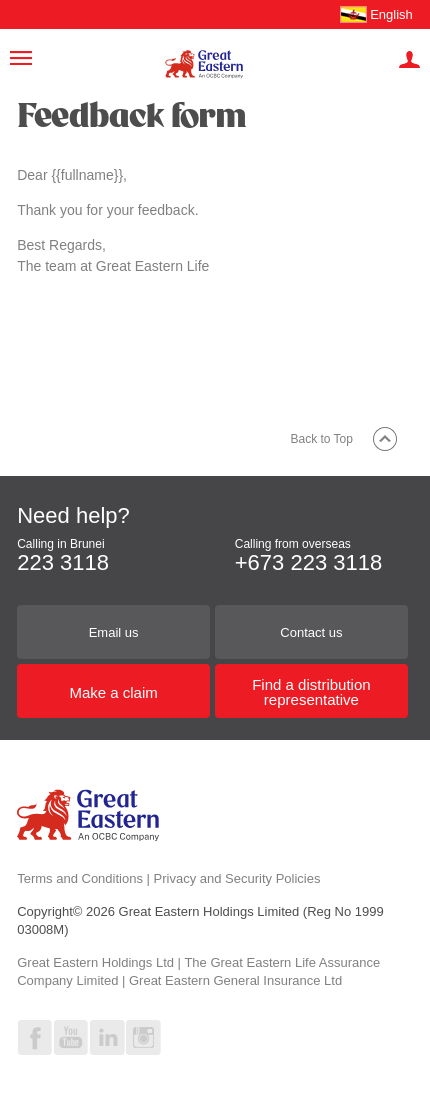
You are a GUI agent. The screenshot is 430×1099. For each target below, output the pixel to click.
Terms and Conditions (80, 878)
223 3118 (63, 562)
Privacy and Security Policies (237, 878)
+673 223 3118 (308, 562)
